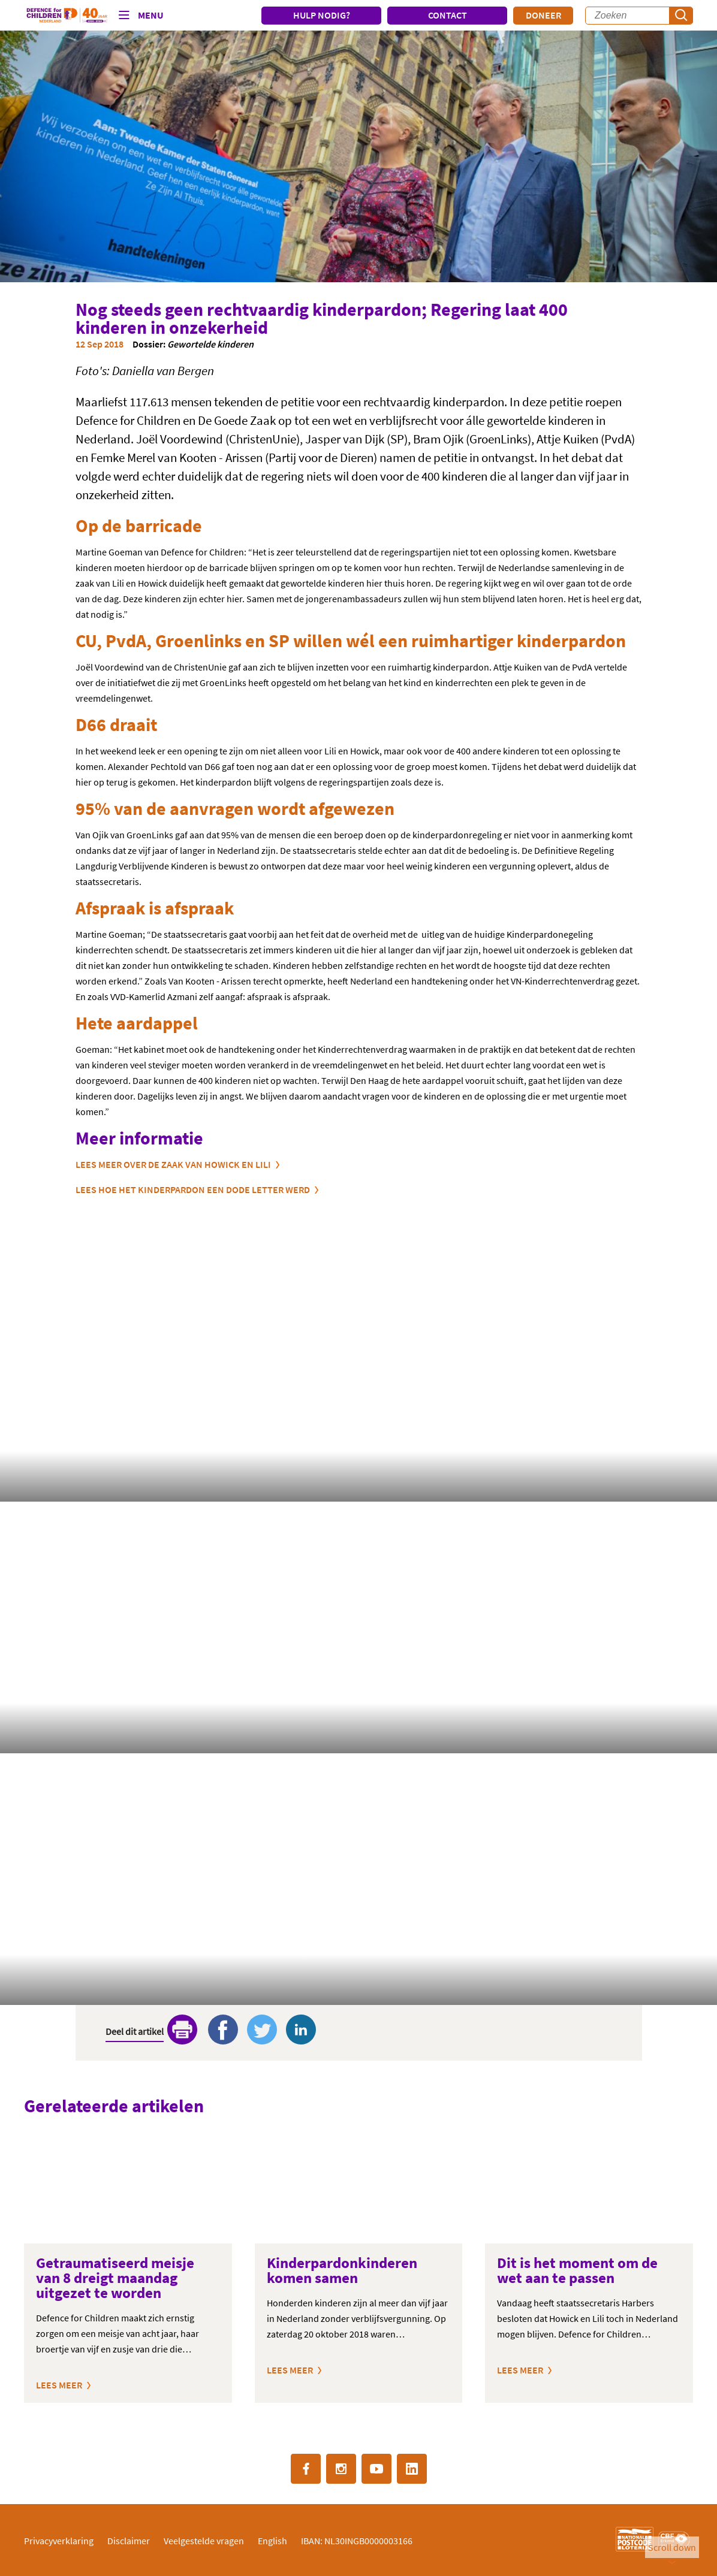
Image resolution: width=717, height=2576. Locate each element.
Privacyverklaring (59, 2541)
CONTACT (447, 15)
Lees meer (59, 2385)
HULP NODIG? (321, 15)
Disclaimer (128, 2541)
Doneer (543, 15)
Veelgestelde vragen (204, 2541)
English (272, 2541)
